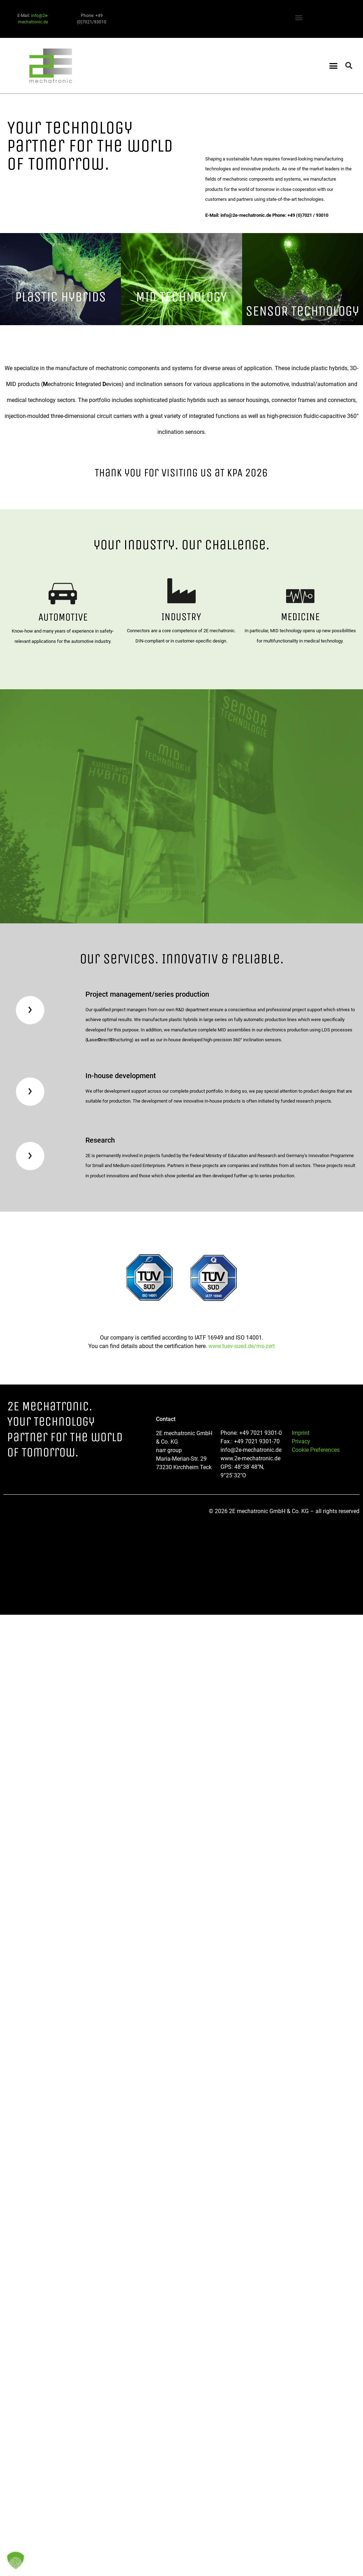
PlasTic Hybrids (60, 296)
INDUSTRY (181, 616)
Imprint (300, 1432)
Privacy (301, 1441)
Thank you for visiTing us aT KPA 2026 (181, 472)
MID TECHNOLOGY (181, 296)
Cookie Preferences (316, 1449)
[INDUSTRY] (181, 591)
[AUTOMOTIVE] (63, 593)
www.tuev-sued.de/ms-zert (241, 1346)
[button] (299, 17)
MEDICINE (300, 616)
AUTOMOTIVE (63, 617)
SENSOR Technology (302, 310)
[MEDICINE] (300, 596)
